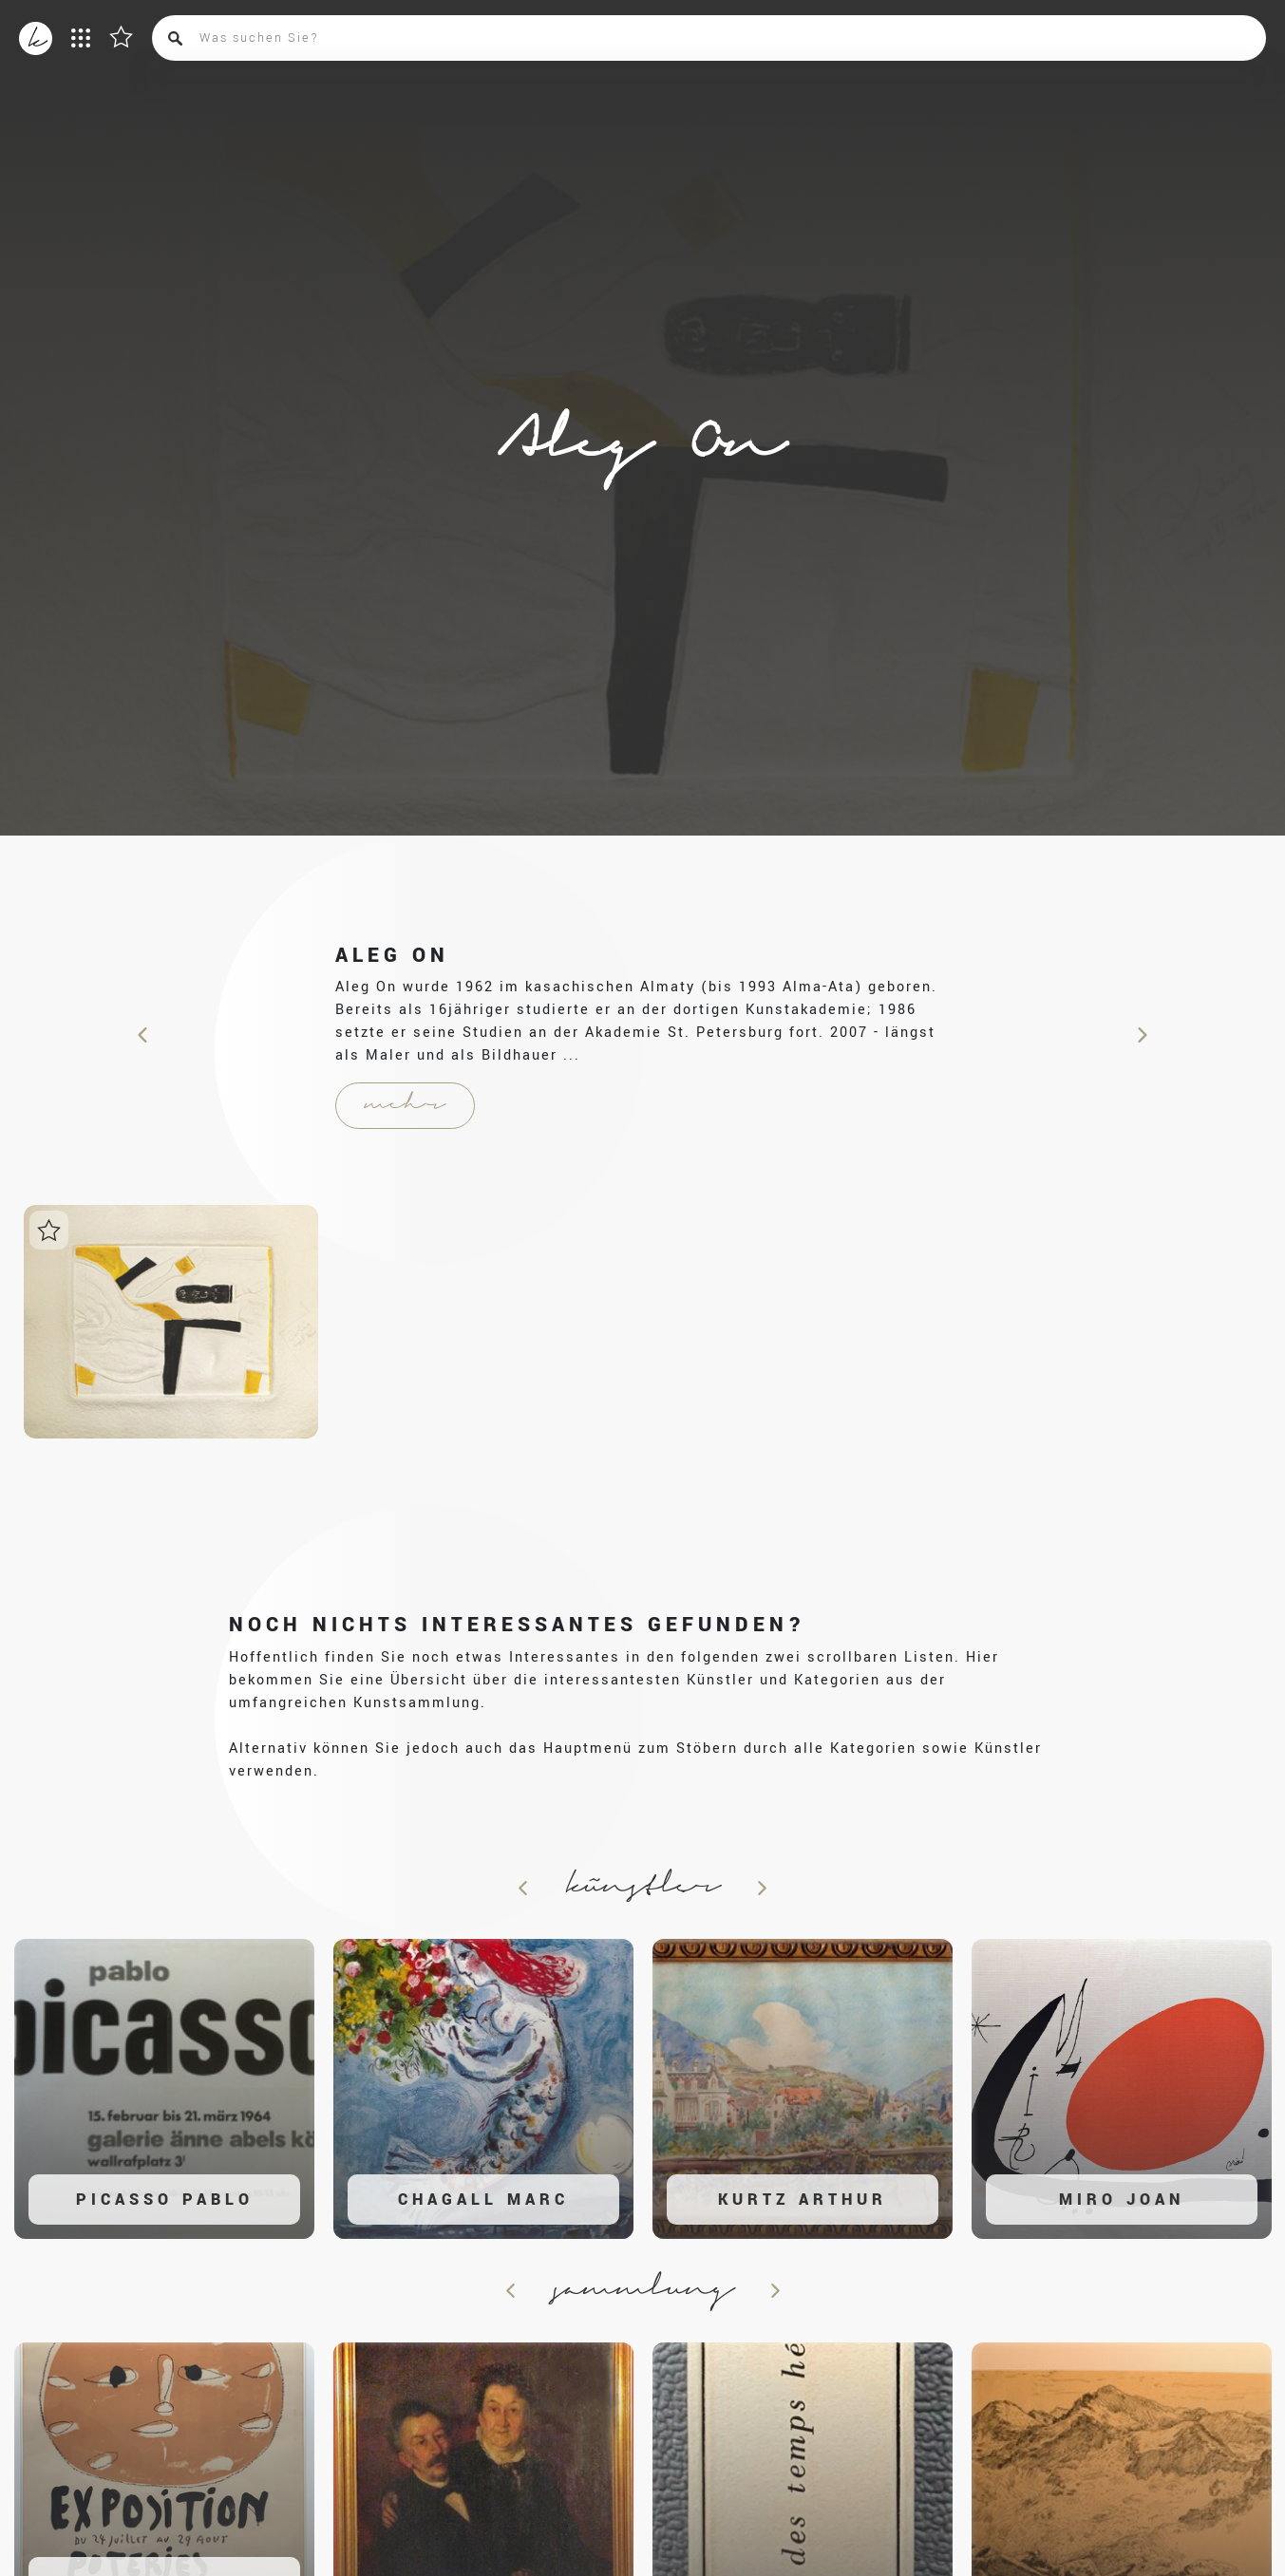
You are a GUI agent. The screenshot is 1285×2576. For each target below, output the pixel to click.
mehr (405, 1105)
